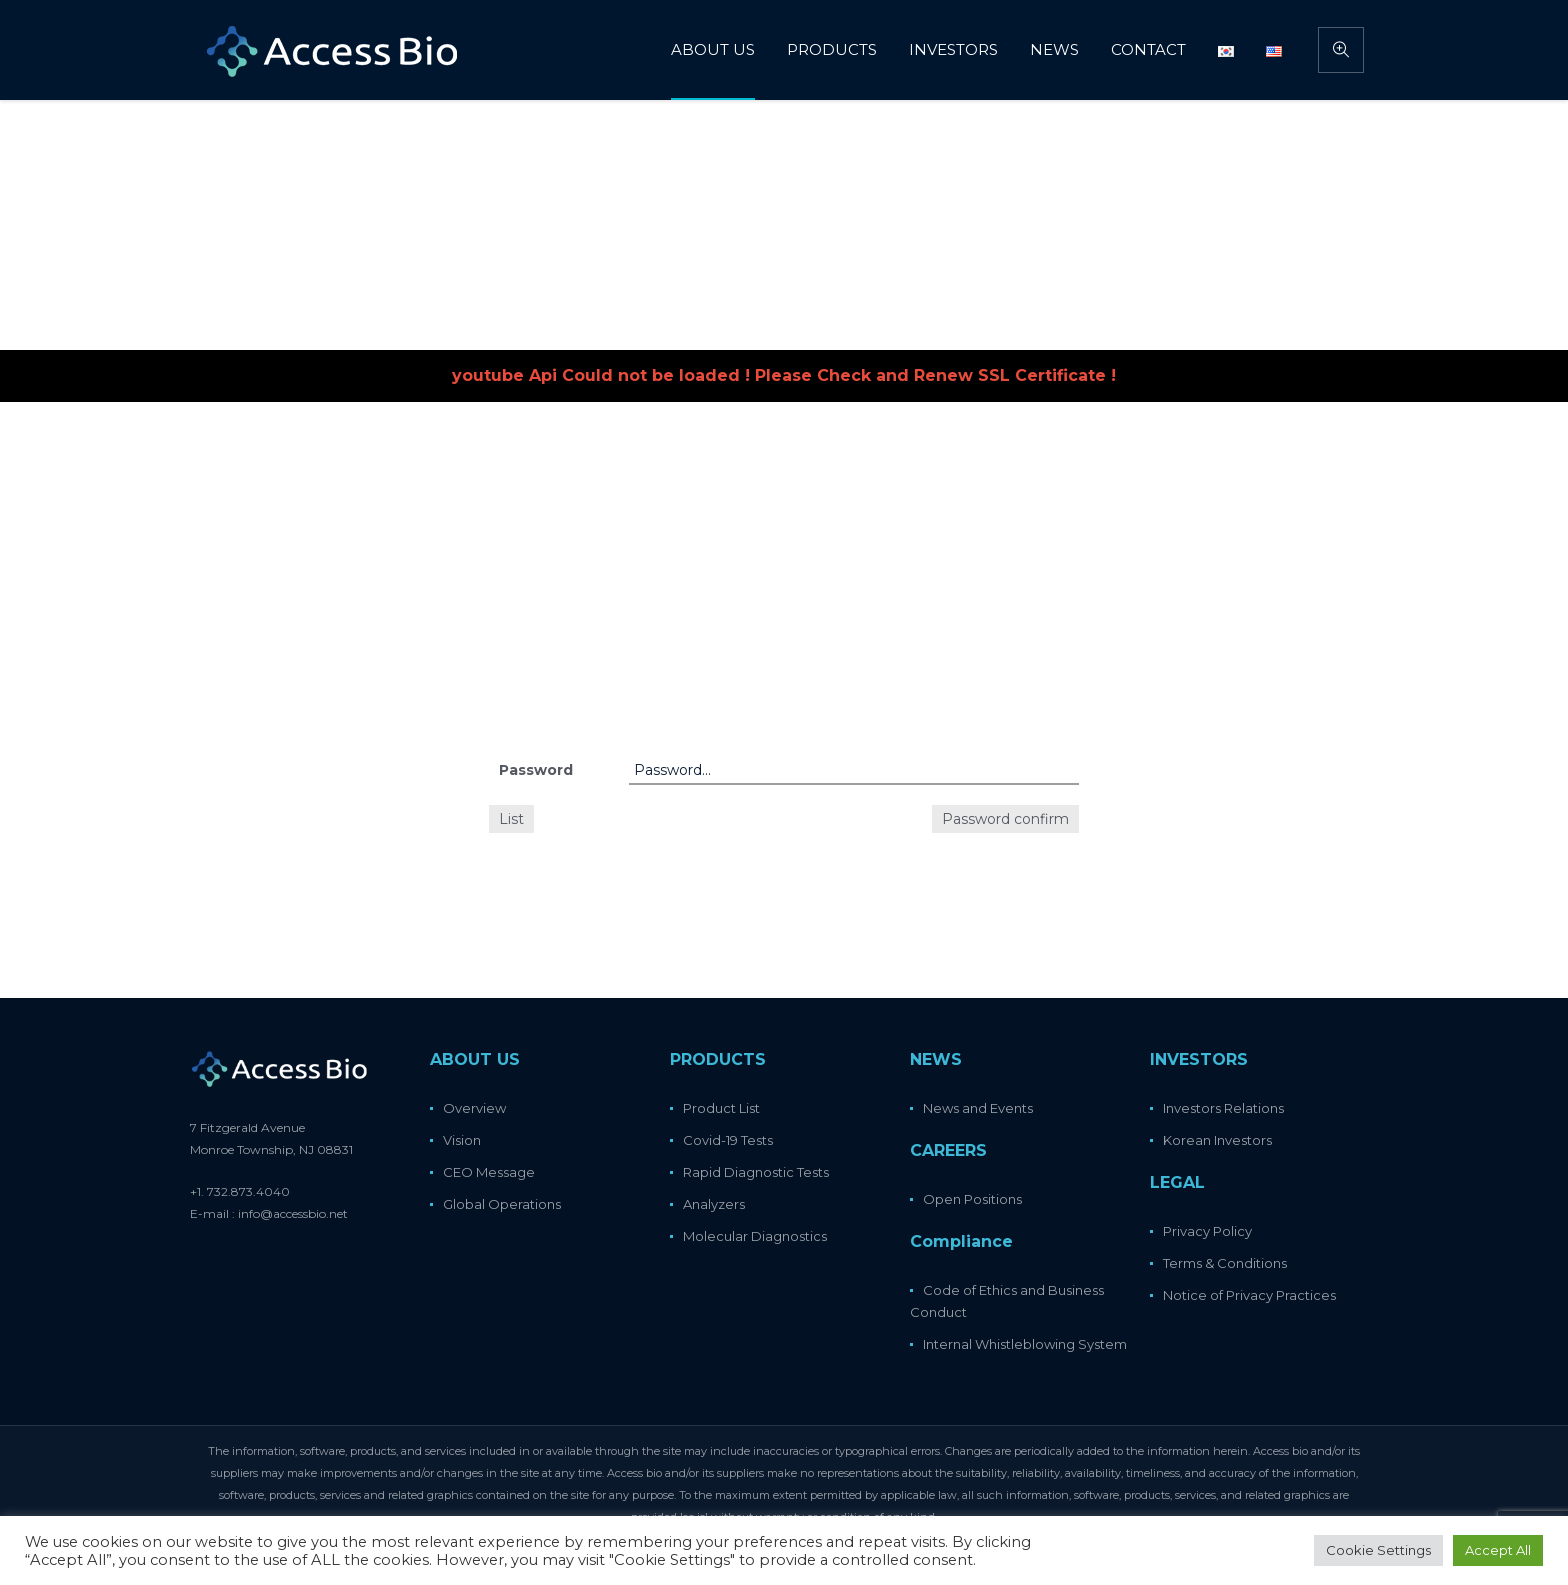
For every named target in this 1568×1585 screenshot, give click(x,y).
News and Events (978, 1108)
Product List (721, 1108)
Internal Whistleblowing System (1025, 1344)
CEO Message (489, 1172)
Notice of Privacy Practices (1249, 1295)
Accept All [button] (1498, 1550)
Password (536, 770)
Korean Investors (1217, 1140)
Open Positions (972, 1199)
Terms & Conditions (1225, 1263)
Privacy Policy (1207, 1231)
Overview (474, 1108)
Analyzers (714, 1204)
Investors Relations (1223, 1108)
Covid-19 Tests (728, 1140)
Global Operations (502, 1204)
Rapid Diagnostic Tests (756, 1172)
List (511, 819)
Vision (462, 1140)
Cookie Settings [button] (1378, 1550)
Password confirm (1005, 819)
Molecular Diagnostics (755, 1236)
